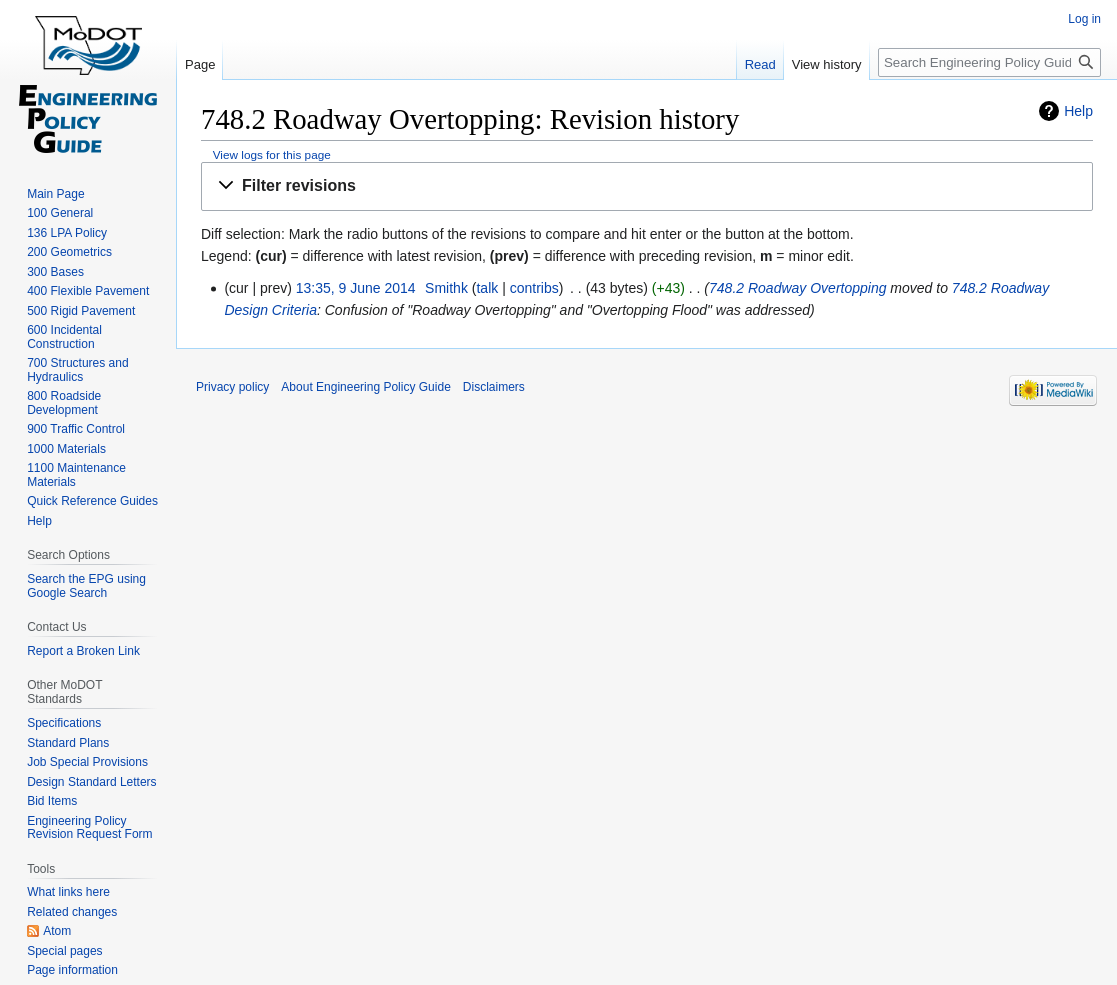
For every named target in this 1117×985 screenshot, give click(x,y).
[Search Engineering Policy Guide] (989, 62)
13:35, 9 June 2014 (356, 288)
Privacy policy (232, 387)
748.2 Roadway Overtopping (797, 288)
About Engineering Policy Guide (365, 387)
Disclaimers (494, 387)
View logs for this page (272, 154)
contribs (534, 288)
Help (1078, 111)
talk (487, 288)
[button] (647, 186)
